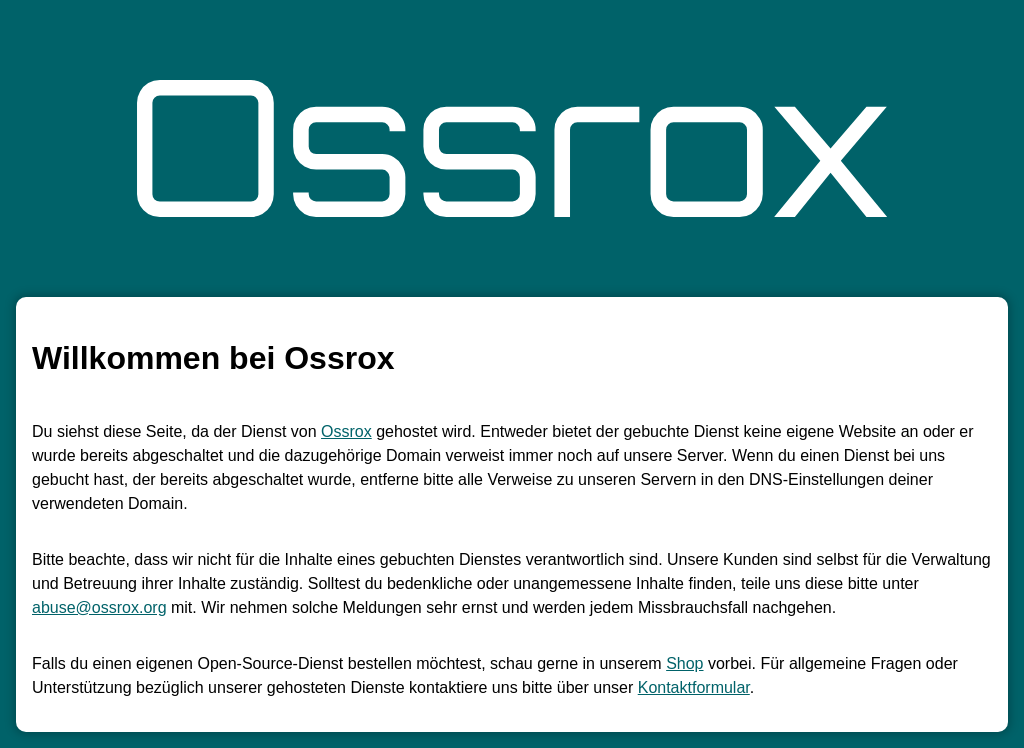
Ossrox (346, 431)
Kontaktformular (694, 687)
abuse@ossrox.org (99, 607)
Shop (684, 663)
